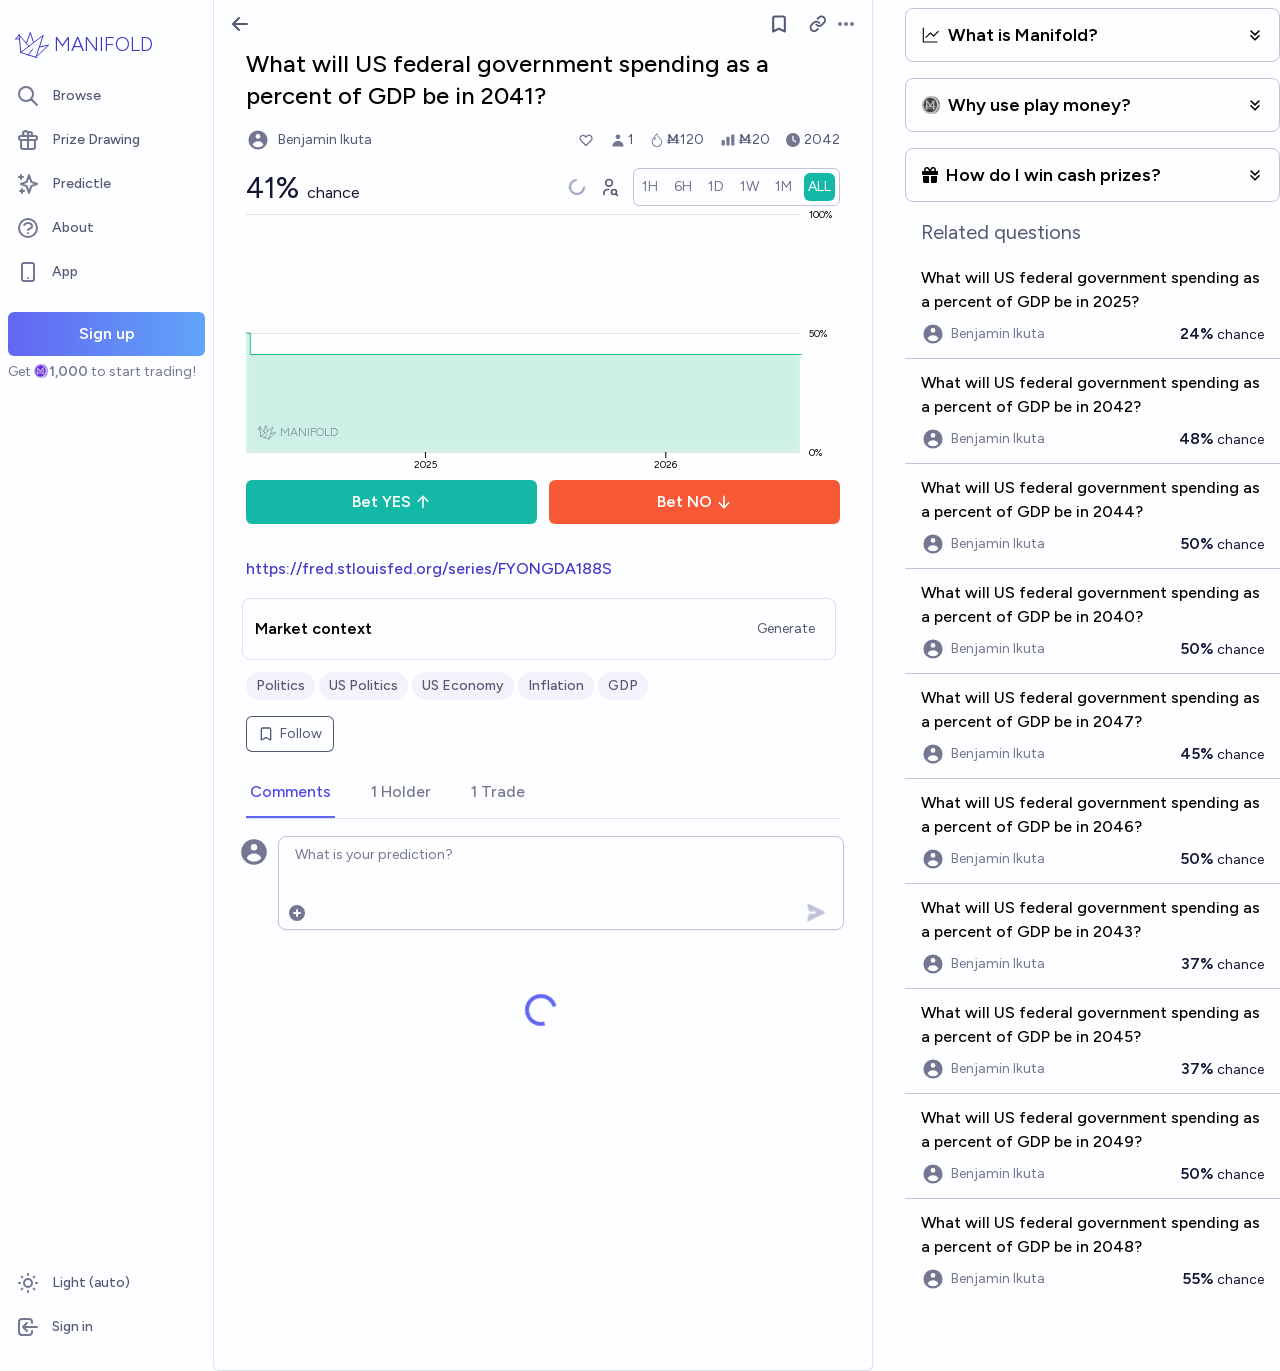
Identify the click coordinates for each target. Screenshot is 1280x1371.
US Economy (463, 685)
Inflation (556, 685)
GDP (623, 685)
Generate (786, 628)
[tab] (290, 793)
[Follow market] (779, 24)
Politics (280, 685)
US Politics (363, 685)
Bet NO (694, 501)
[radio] (650, 187)
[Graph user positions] (609, 187)
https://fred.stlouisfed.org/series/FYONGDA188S (429, 568)
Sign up (107, 333)
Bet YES (391, 501)
